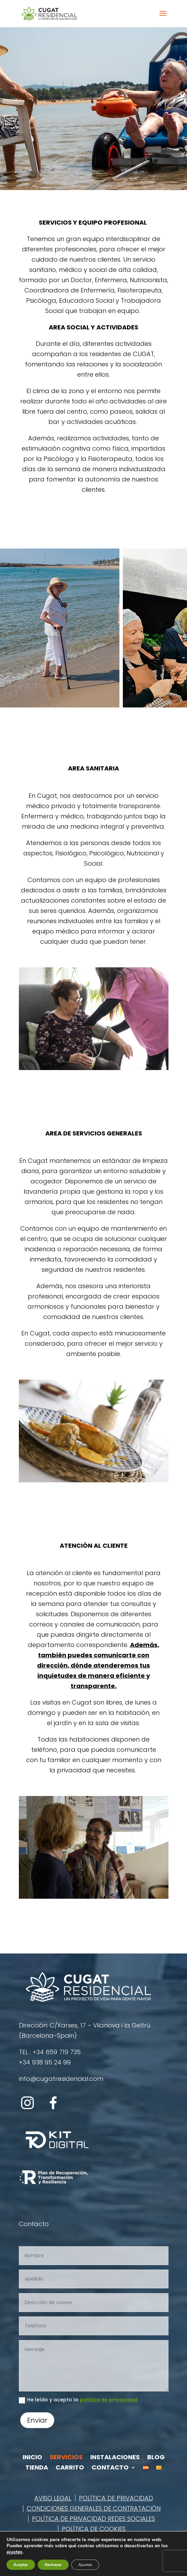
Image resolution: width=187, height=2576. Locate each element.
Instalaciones (115, 2458)
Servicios (66, 2458)
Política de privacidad (116, 2499)
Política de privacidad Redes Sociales (93, 2519)
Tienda (36, 2468)
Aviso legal (52, 2499)
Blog (156, 2458)
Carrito (70, 2468)
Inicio (32, 2458)
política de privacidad (108, 2399)
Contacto (110, 2468)
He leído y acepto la (78, 2399)
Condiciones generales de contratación (94, 2509)
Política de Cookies (94, 2530)
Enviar (37, 2420)
